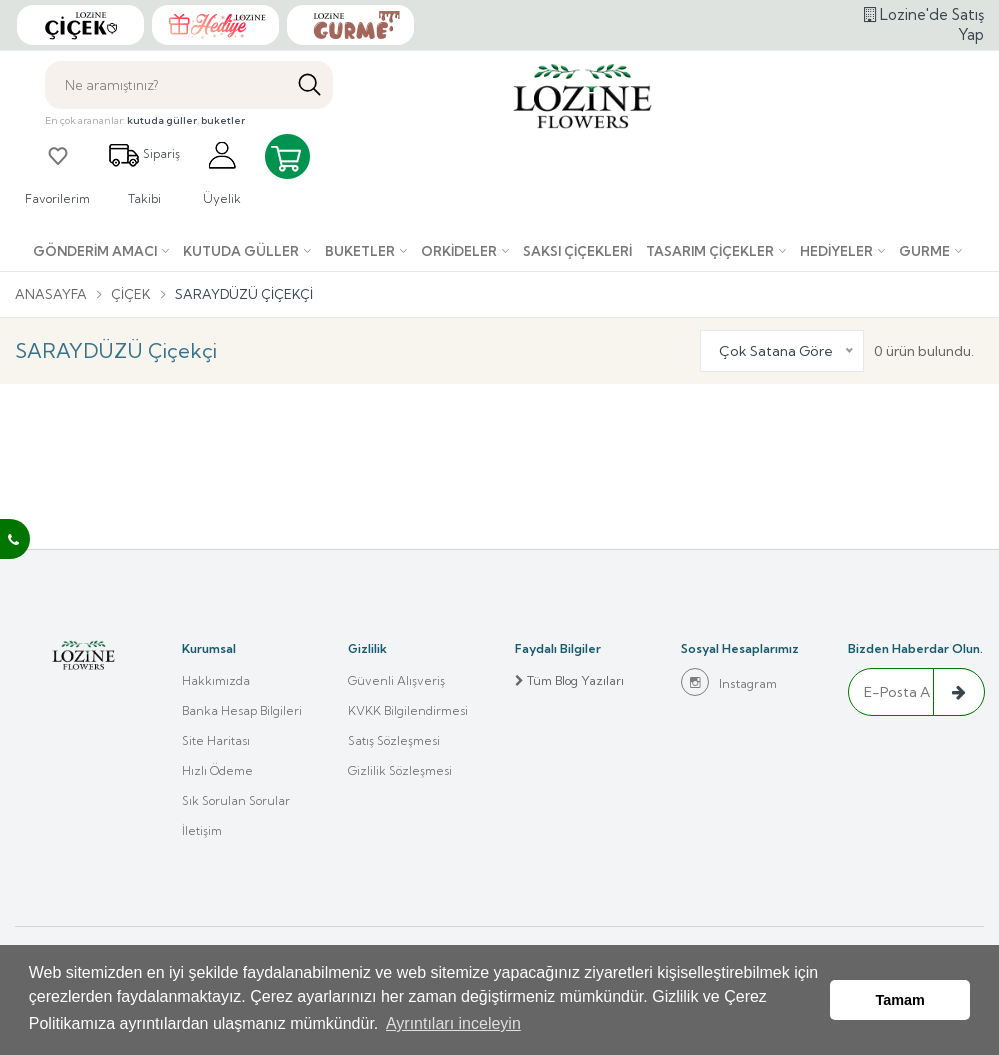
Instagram (729, 682)
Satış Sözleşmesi (394, 740)
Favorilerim (57, 172)
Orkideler (459, 251)
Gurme (924, 251)
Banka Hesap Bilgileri (242, 710)
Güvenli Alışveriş (396, 680)
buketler (223, 120)
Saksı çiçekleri (577, 251)
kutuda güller (162, 120)
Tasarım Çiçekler (710, 251)
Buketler (360, 251)
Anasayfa (51, 294)
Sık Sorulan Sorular (236, 800)
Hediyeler (836, 251)
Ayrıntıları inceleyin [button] (453, 1023)
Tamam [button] (900, 1000)
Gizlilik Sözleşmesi (400, 770)
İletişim (202, 830)
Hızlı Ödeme (217, 770)
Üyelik (222, 172)
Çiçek (131, 294)
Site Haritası (216, 740)
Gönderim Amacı (95, 251)
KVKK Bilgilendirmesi (408, 710)
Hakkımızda (216, 680)
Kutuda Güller (241, 251)
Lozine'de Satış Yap (924, 24)
